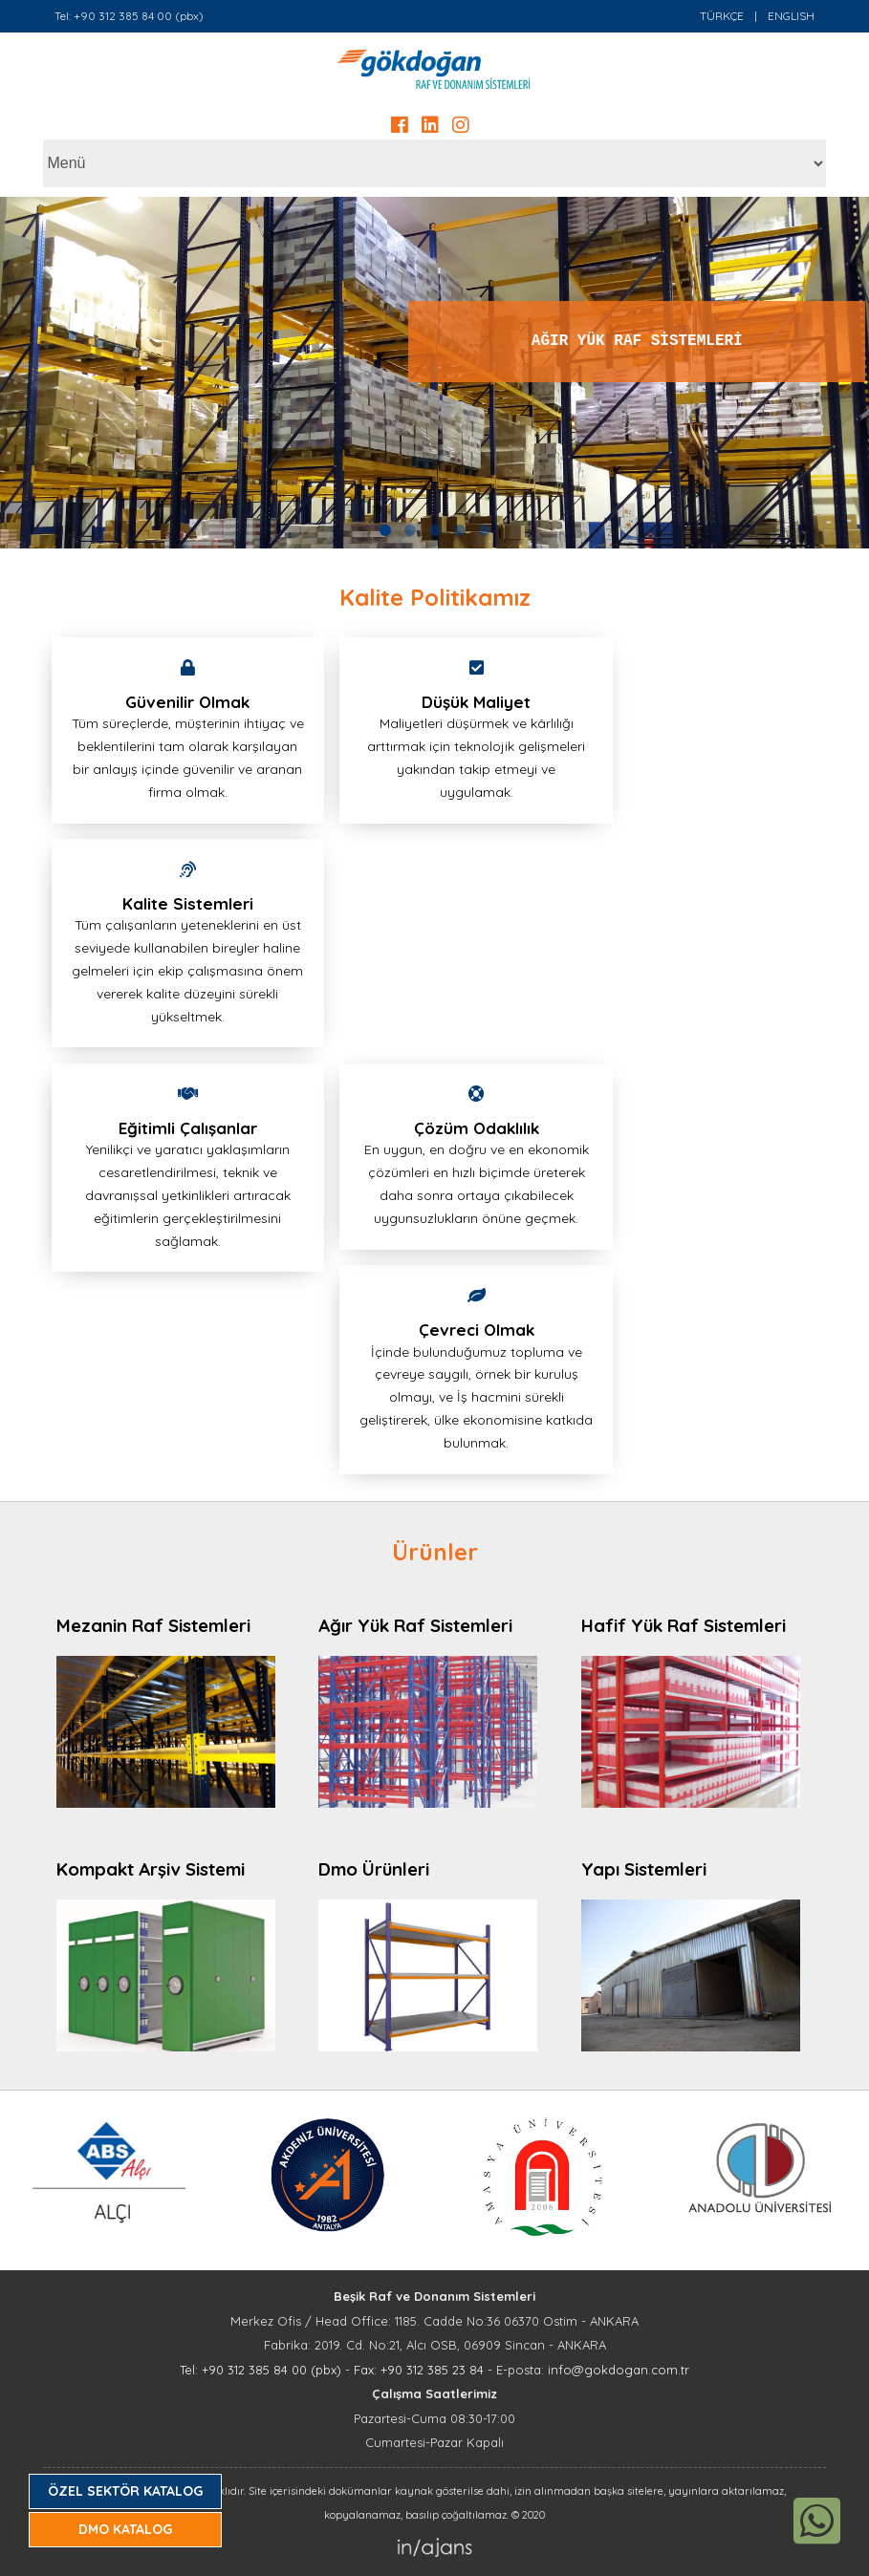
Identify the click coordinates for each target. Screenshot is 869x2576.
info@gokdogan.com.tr (618, 2369)
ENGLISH (791, 16)
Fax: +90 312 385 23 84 (419, 2369)
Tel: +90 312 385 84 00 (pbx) (129, 16)
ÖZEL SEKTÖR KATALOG (125, 2491)
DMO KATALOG (125, 2529)
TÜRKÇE (722, 16)
